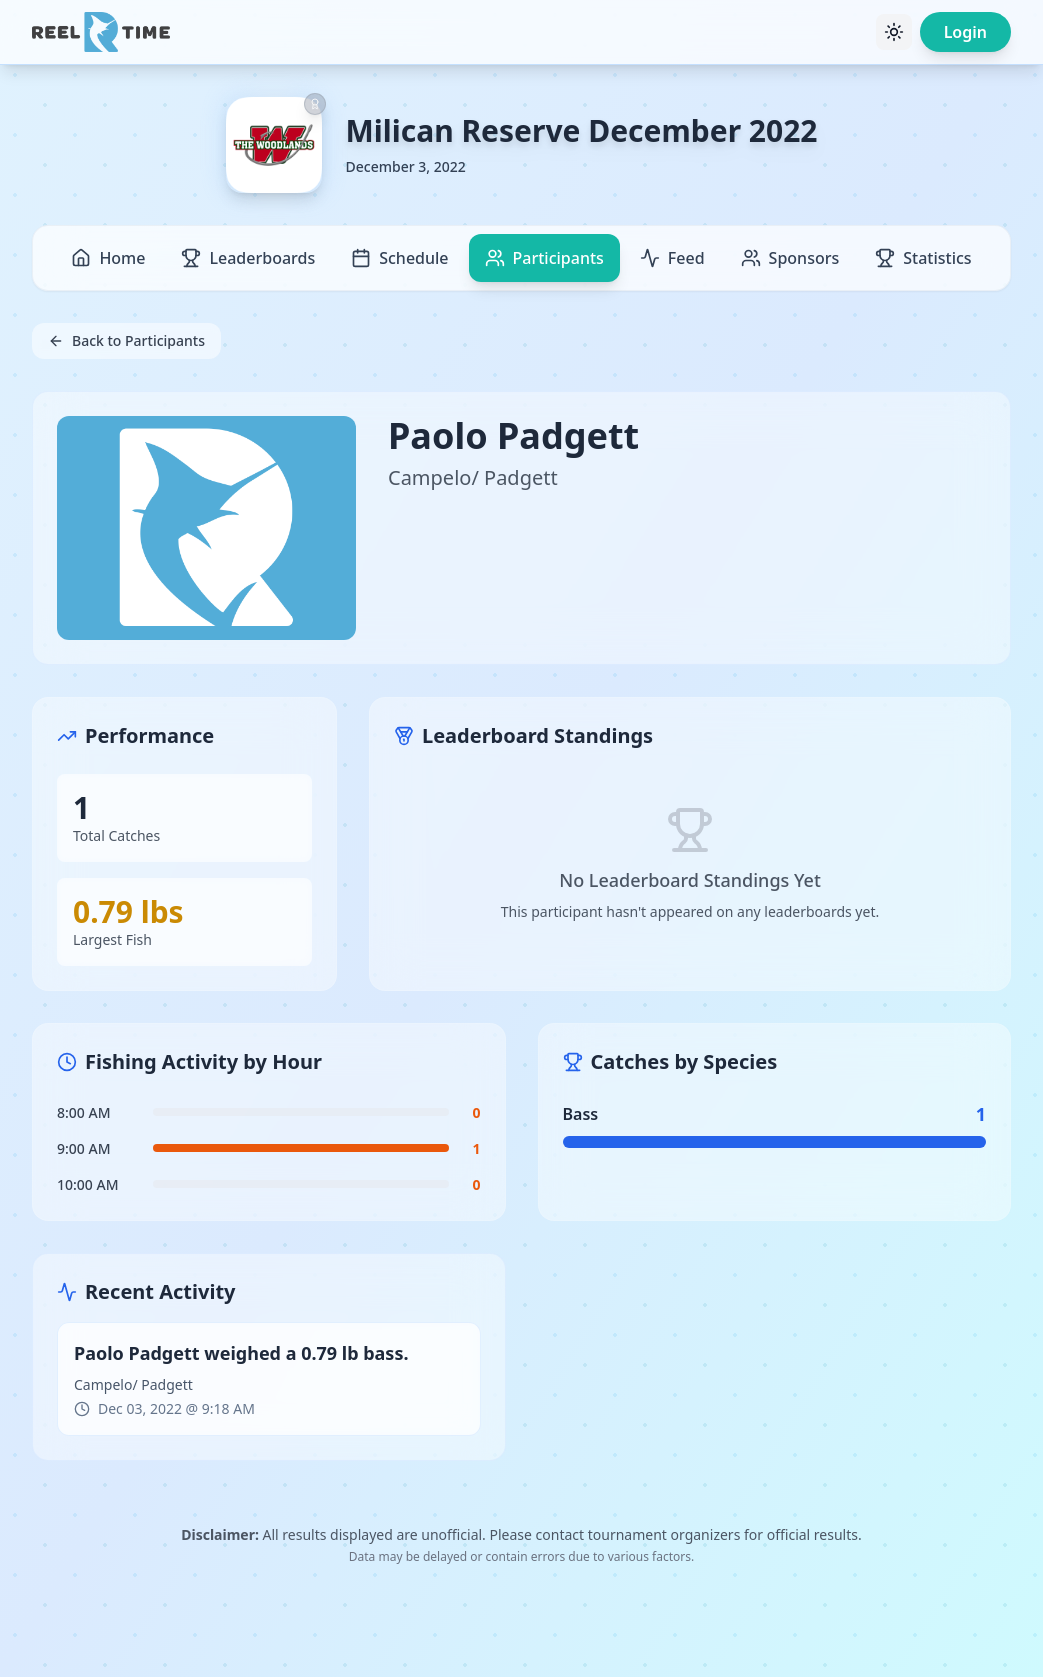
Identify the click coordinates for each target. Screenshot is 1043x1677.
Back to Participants (126, 340)
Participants (544, 258)
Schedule (399, 258)
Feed (672, 258)
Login (965, 32)
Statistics (923, 258)
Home (108, 258)
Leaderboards (248, 258)
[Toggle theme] (894, 32)
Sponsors (790, 258)
